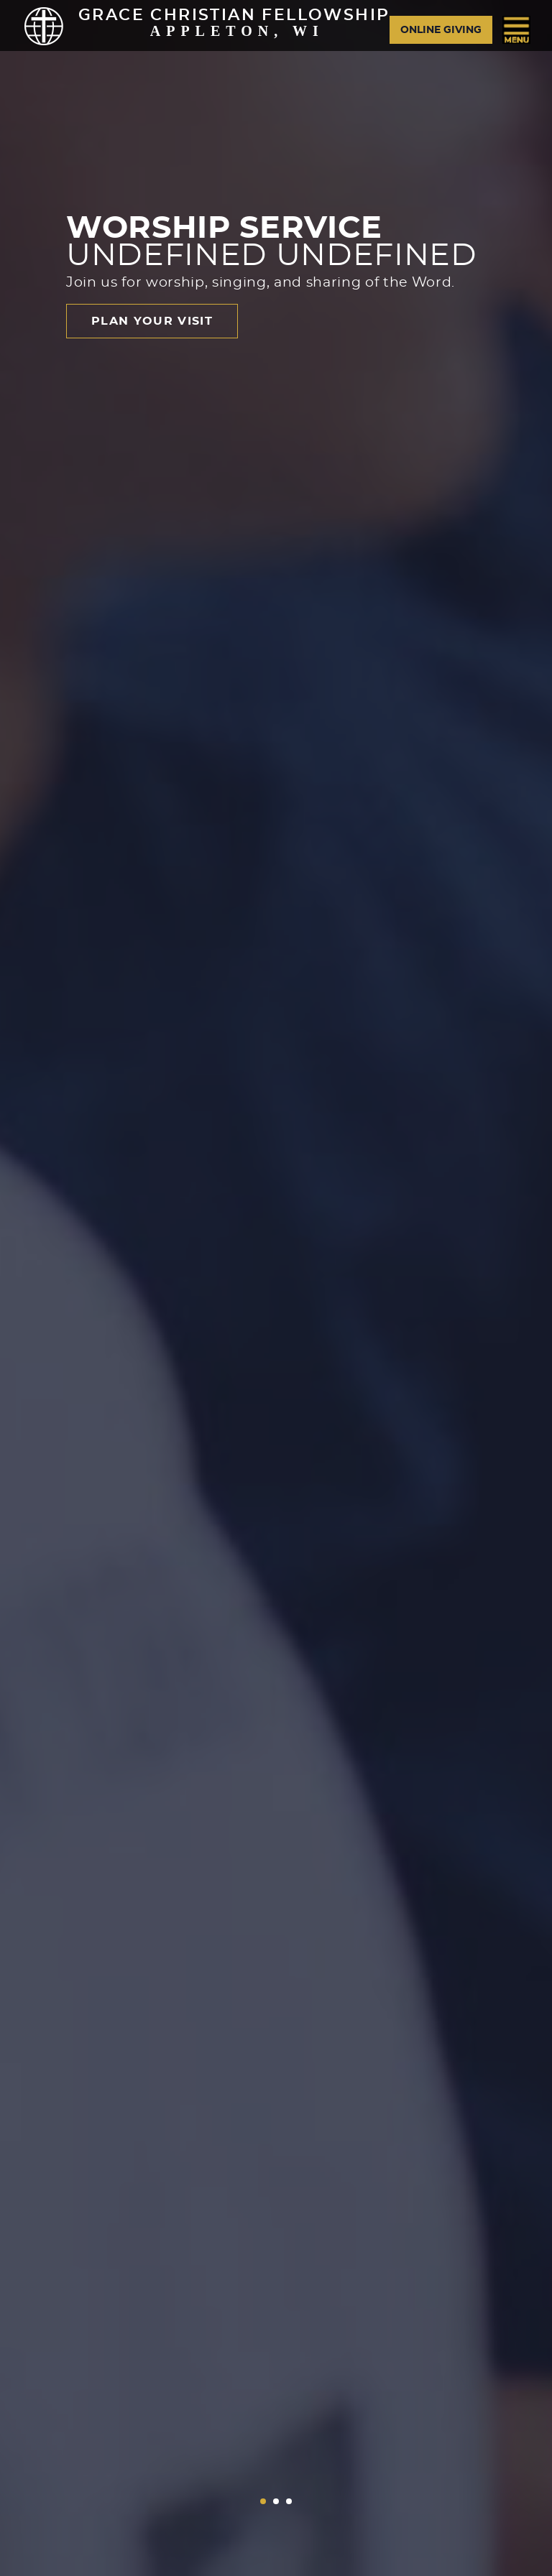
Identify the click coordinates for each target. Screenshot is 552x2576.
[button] (263, 2501)
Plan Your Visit (152, 321)
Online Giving (441, 30)
